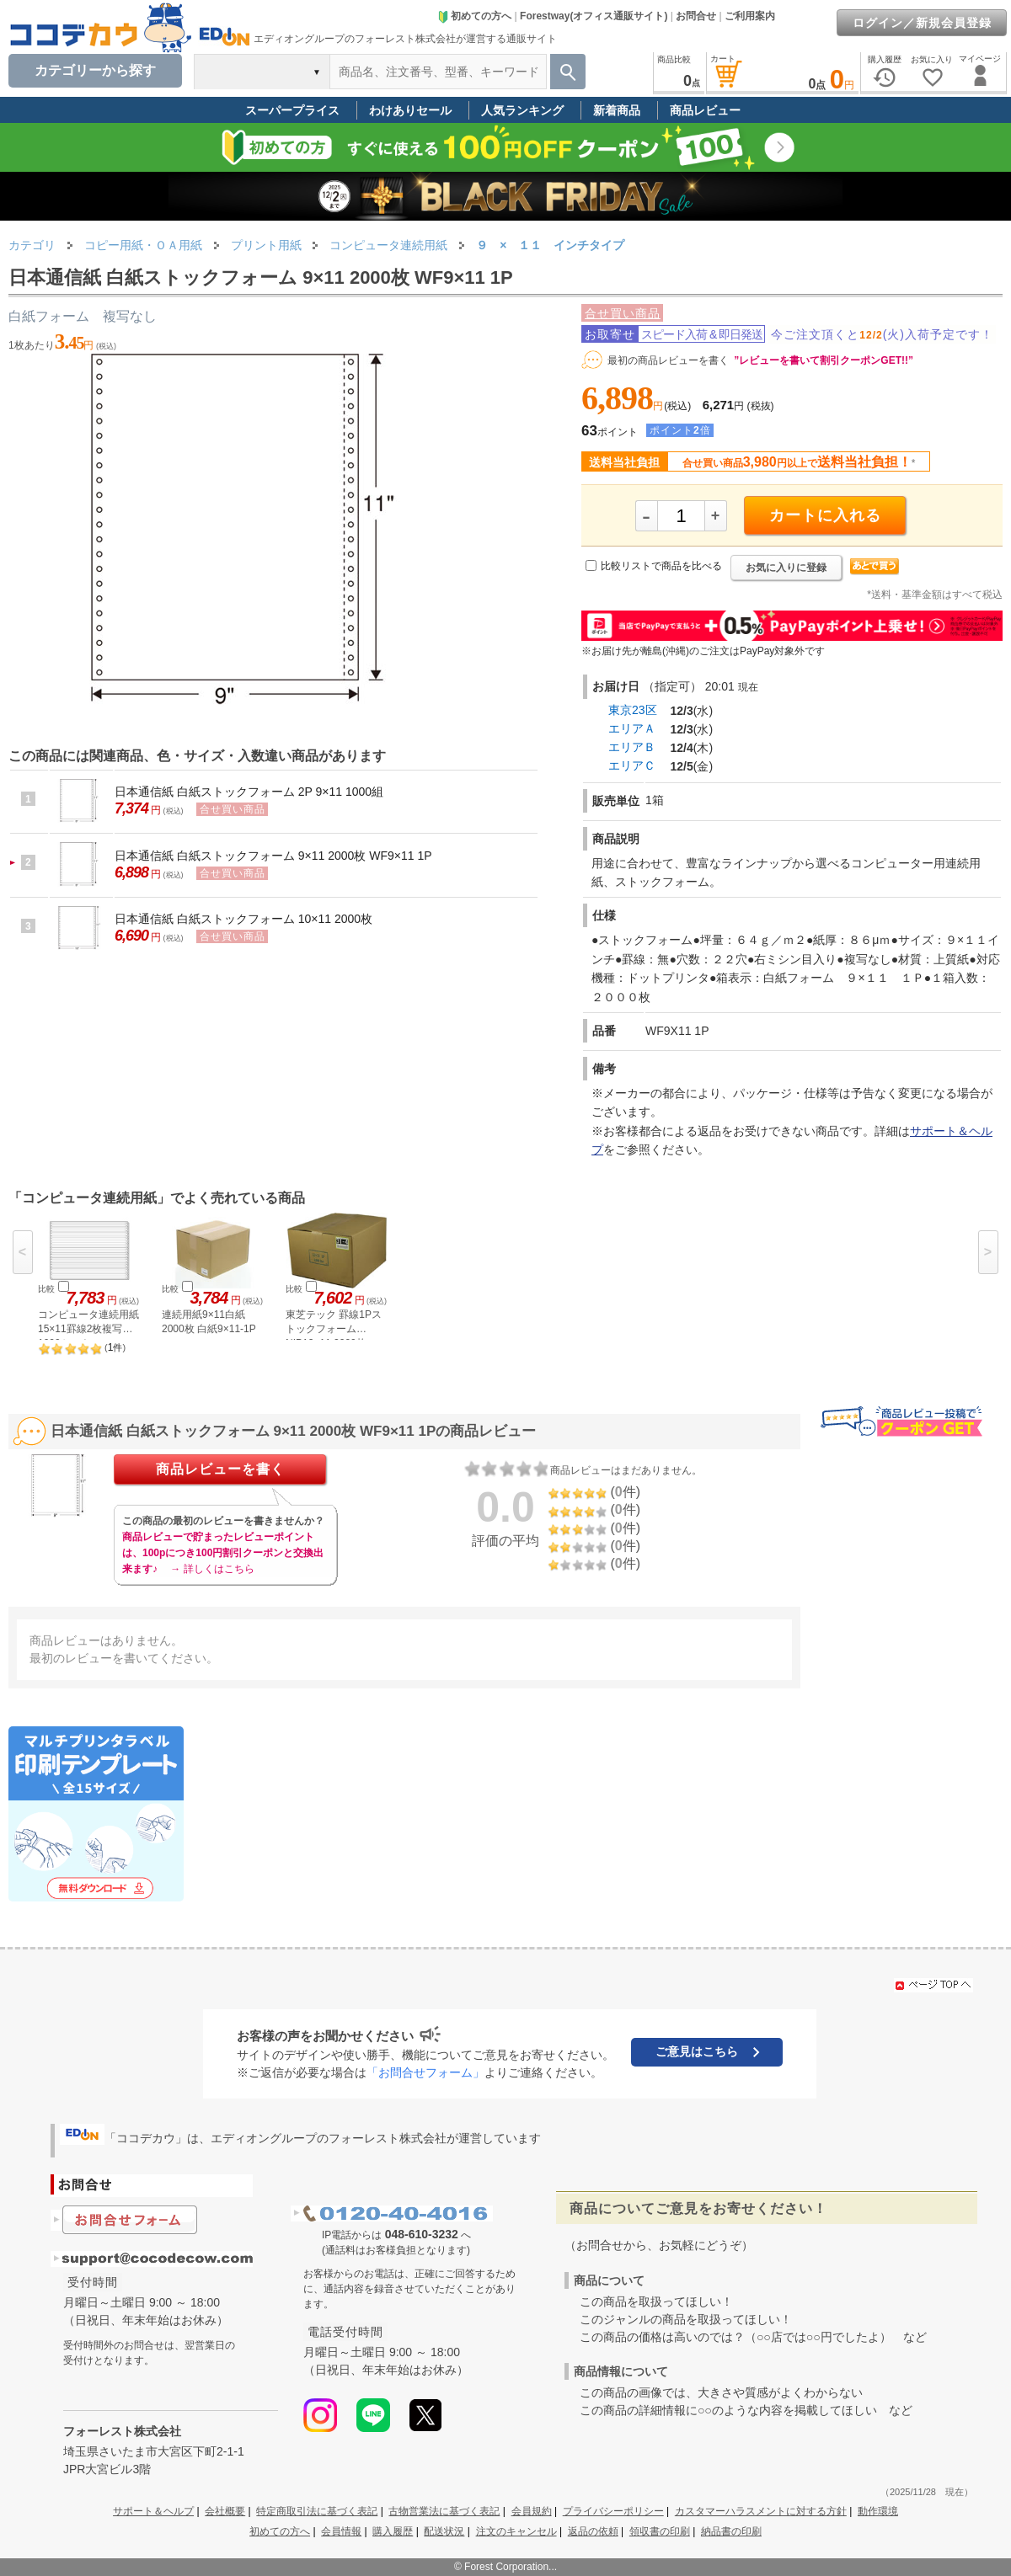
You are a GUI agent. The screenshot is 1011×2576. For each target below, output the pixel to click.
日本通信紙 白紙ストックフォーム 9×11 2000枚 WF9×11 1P (273, 855)
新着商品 (616, 110)
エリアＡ (631, 728)
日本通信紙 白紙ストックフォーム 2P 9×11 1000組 (249, 791)
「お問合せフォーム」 (425, 2072)
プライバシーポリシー (613, 2511)
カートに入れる (825, 515)
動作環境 (878, 2511)
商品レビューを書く (220, 1469)
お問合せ (696, 16)
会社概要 (225, 2511)
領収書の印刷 (659, 2531)
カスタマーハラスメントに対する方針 (761, 2511)
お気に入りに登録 (786, 567)
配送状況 (444, 2531)
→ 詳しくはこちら (212, 1569)
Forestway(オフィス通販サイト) (593, 16)
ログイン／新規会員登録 (922, 22)
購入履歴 (392, 2531)
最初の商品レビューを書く (668, 360)
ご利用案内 (750, 16)
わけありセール (410, 110)
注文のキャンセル (516, 2531)
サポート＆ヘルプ (153, 2511)
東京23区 (632, 710)
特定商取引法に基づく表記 (316, 2511)
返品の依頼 (593, 2531)
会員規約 (531, 2511)
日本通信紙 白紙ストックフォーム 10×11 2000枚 (243, 918)
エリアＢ (631, 747)
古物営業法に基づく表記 (444, 2511)
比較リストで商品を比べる (661, 566)
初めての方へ (474, 16)
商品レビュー (705, 110)
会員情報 (341, 2531)
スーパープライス (292, 110)
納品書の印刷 (731, 2531)
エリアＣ (631, 765)
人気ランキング (522, 110)
